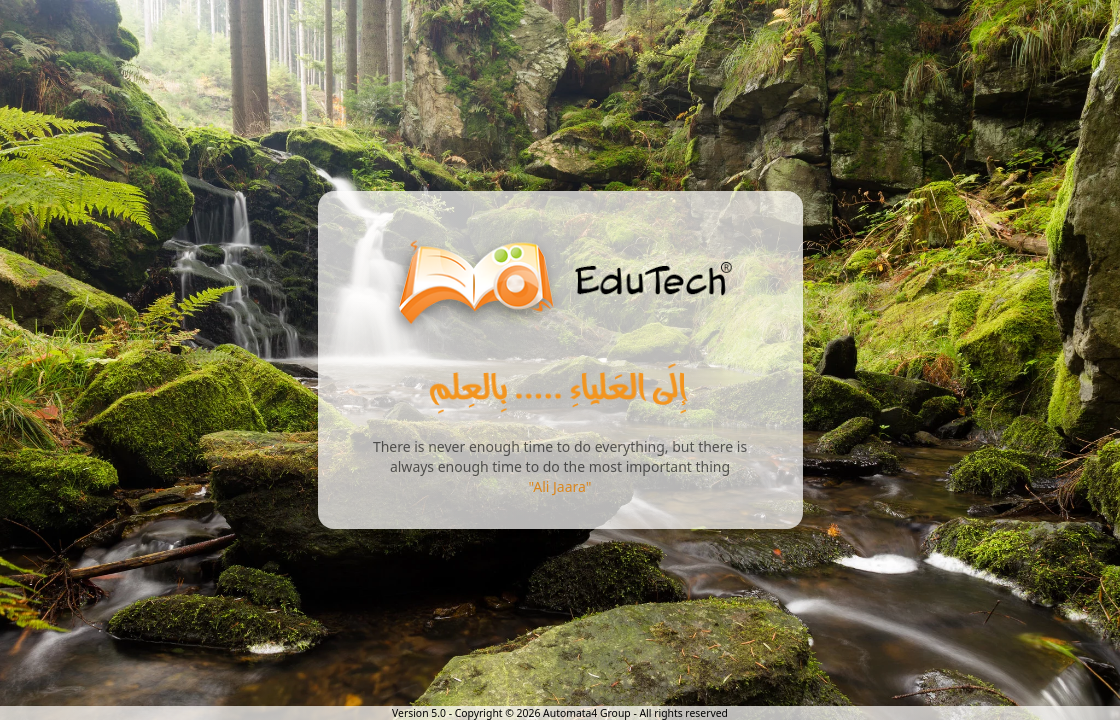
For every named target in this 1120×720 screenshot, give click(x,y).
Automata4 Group (587, 713)
